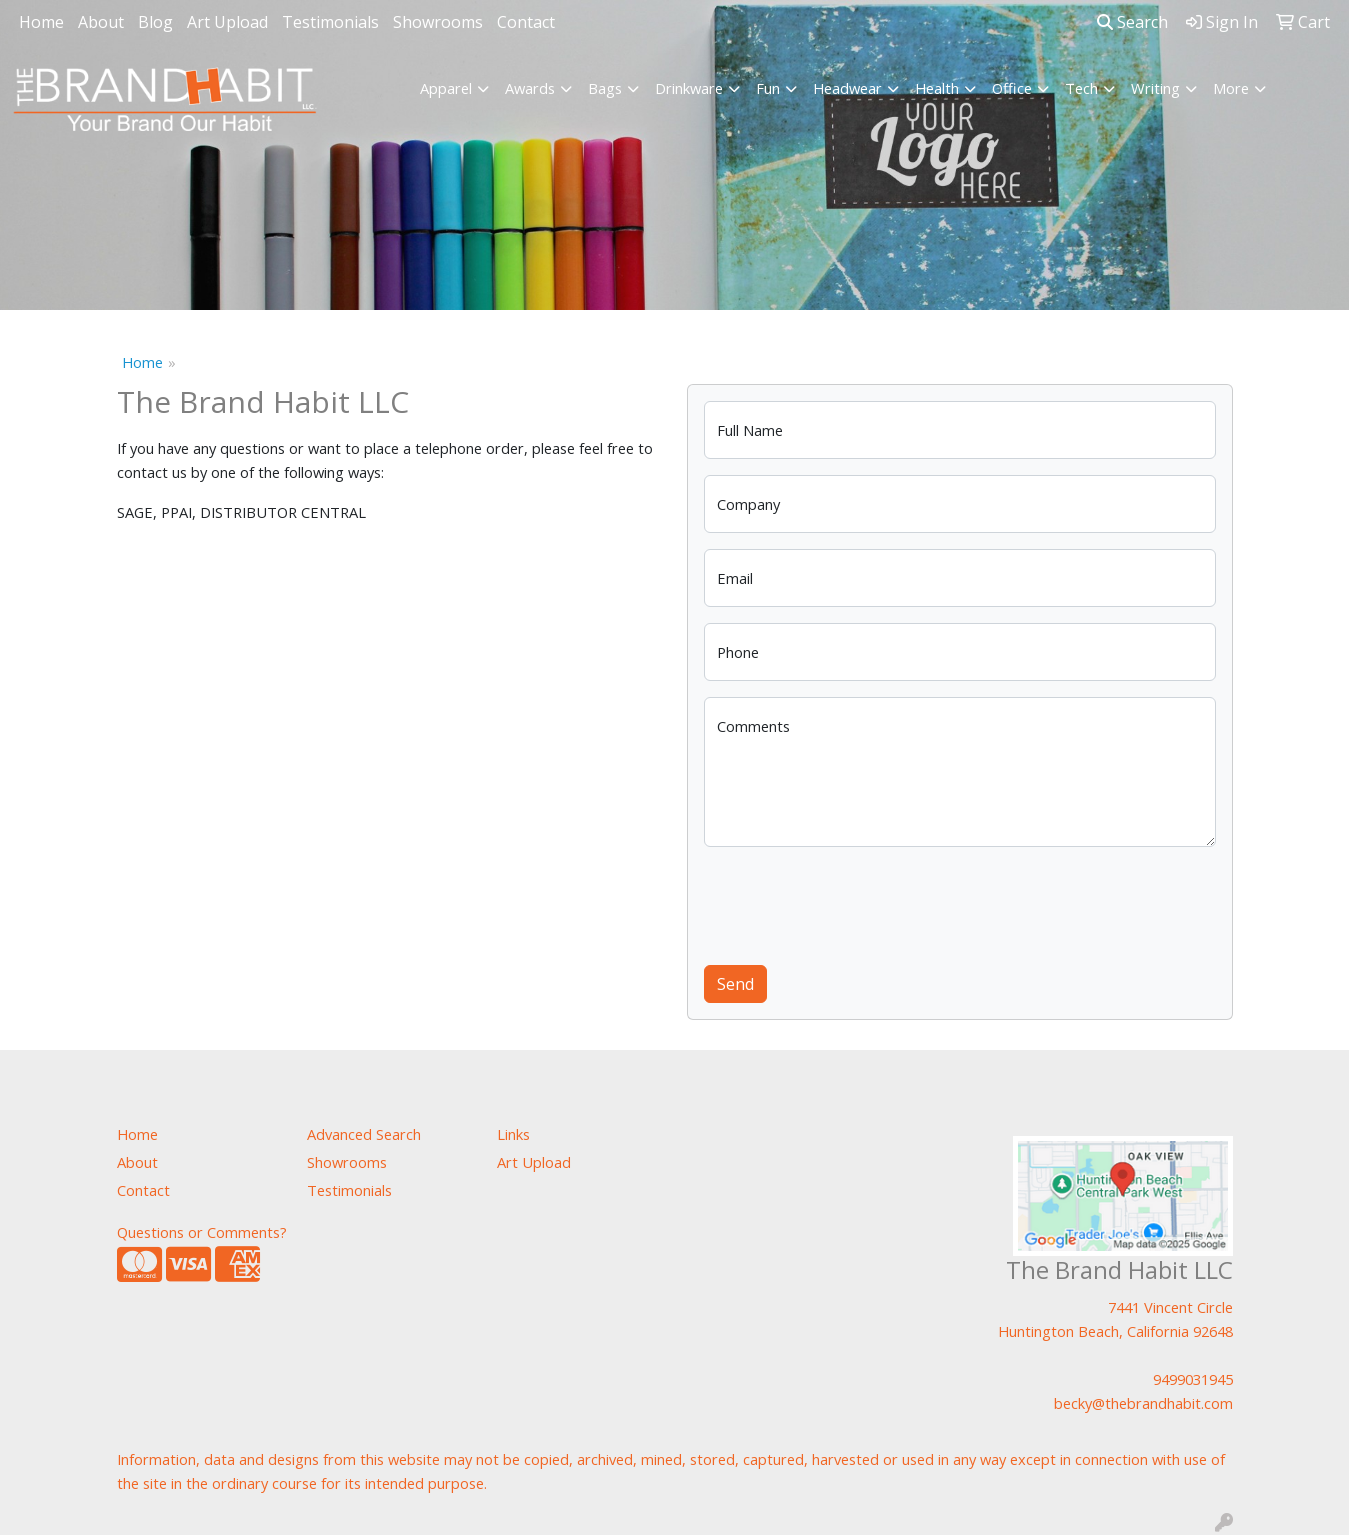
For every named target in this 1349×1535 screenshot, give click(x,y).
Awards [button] (530, 88)
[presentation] (856, 902)
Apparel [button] (446, 88)
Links (513, 1134)
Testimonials (330, 22)
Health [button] (937, 88)
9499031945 (1193, 1379)
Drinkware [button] (689, 88)
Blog (155, 22)
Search (1132, 22)
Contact (526, 22)
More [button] (1231, 88)
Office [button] (1012, 88)
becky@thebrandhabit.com (1143, 1403)
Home (41, 22)
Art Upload (227, 22)
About (101, 22)
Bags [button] (605, 88)
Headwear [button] (847, 88)
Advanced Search (364, 1134)
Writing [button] (1155, 88)
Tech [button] (1081, 88)
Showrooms (438, 22)
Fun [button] (768, 88)
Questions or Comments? (202, 1232)
